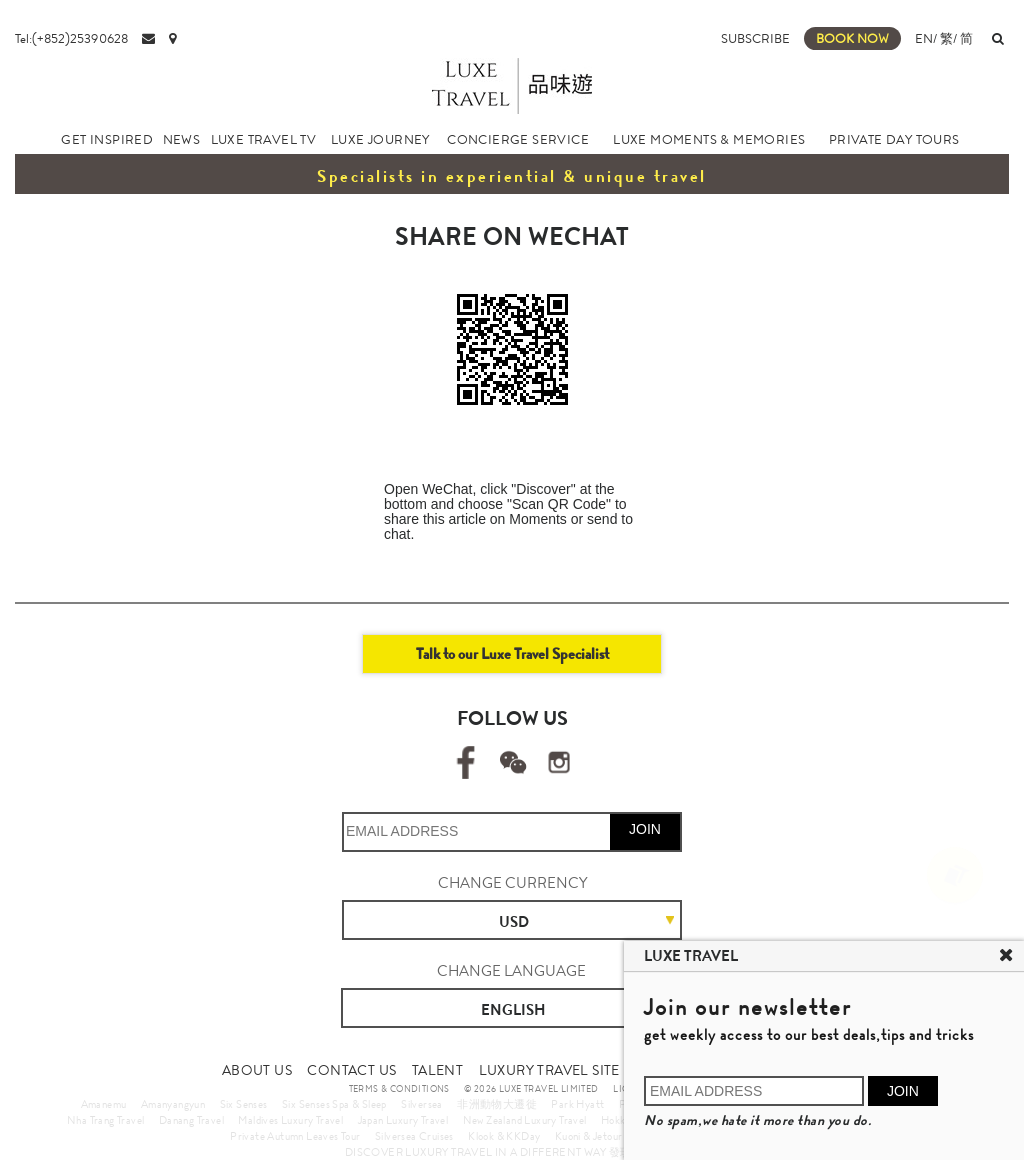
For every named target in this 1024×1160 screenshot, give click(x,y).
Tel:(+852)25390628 (71, 38)
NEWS (182, 139)
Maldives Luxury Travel (290, 1120)
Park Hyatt (577, 1104)
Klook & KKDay (504, 1136)
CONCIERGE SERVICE (518, 139)
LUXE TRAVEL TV (264, 139)
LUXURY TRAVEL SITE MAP (566, 1070)
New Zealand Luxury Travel (525, 1120)
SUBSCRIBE (755, 38)
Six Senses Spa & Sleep (334, 1104)
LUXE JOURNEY (380, 139)
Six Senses (244, 1104)
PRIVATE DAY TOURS (894, 139)
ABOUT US (257, 1070)
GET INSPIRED (107, 139)
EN (924, 38)
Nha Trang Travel (105, 1120)
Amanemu (104, 1104)
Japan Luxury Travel (403, 1120)
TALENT (437, 1070)
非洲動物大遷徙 (497, 1104)
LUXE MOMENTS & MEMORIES (709, 139)
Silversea (422, 1104)
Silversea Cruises (414, 1136)
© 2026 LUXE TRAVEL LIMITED (531, 1089)
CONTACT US (351, 1070)
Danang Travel (191, 1120)
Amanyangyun (173, 1104)
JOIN (645, 829)
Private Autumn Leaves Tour (295, 1136)
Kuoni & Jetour (589, 1136)
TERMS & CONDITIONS (399, 1089)
